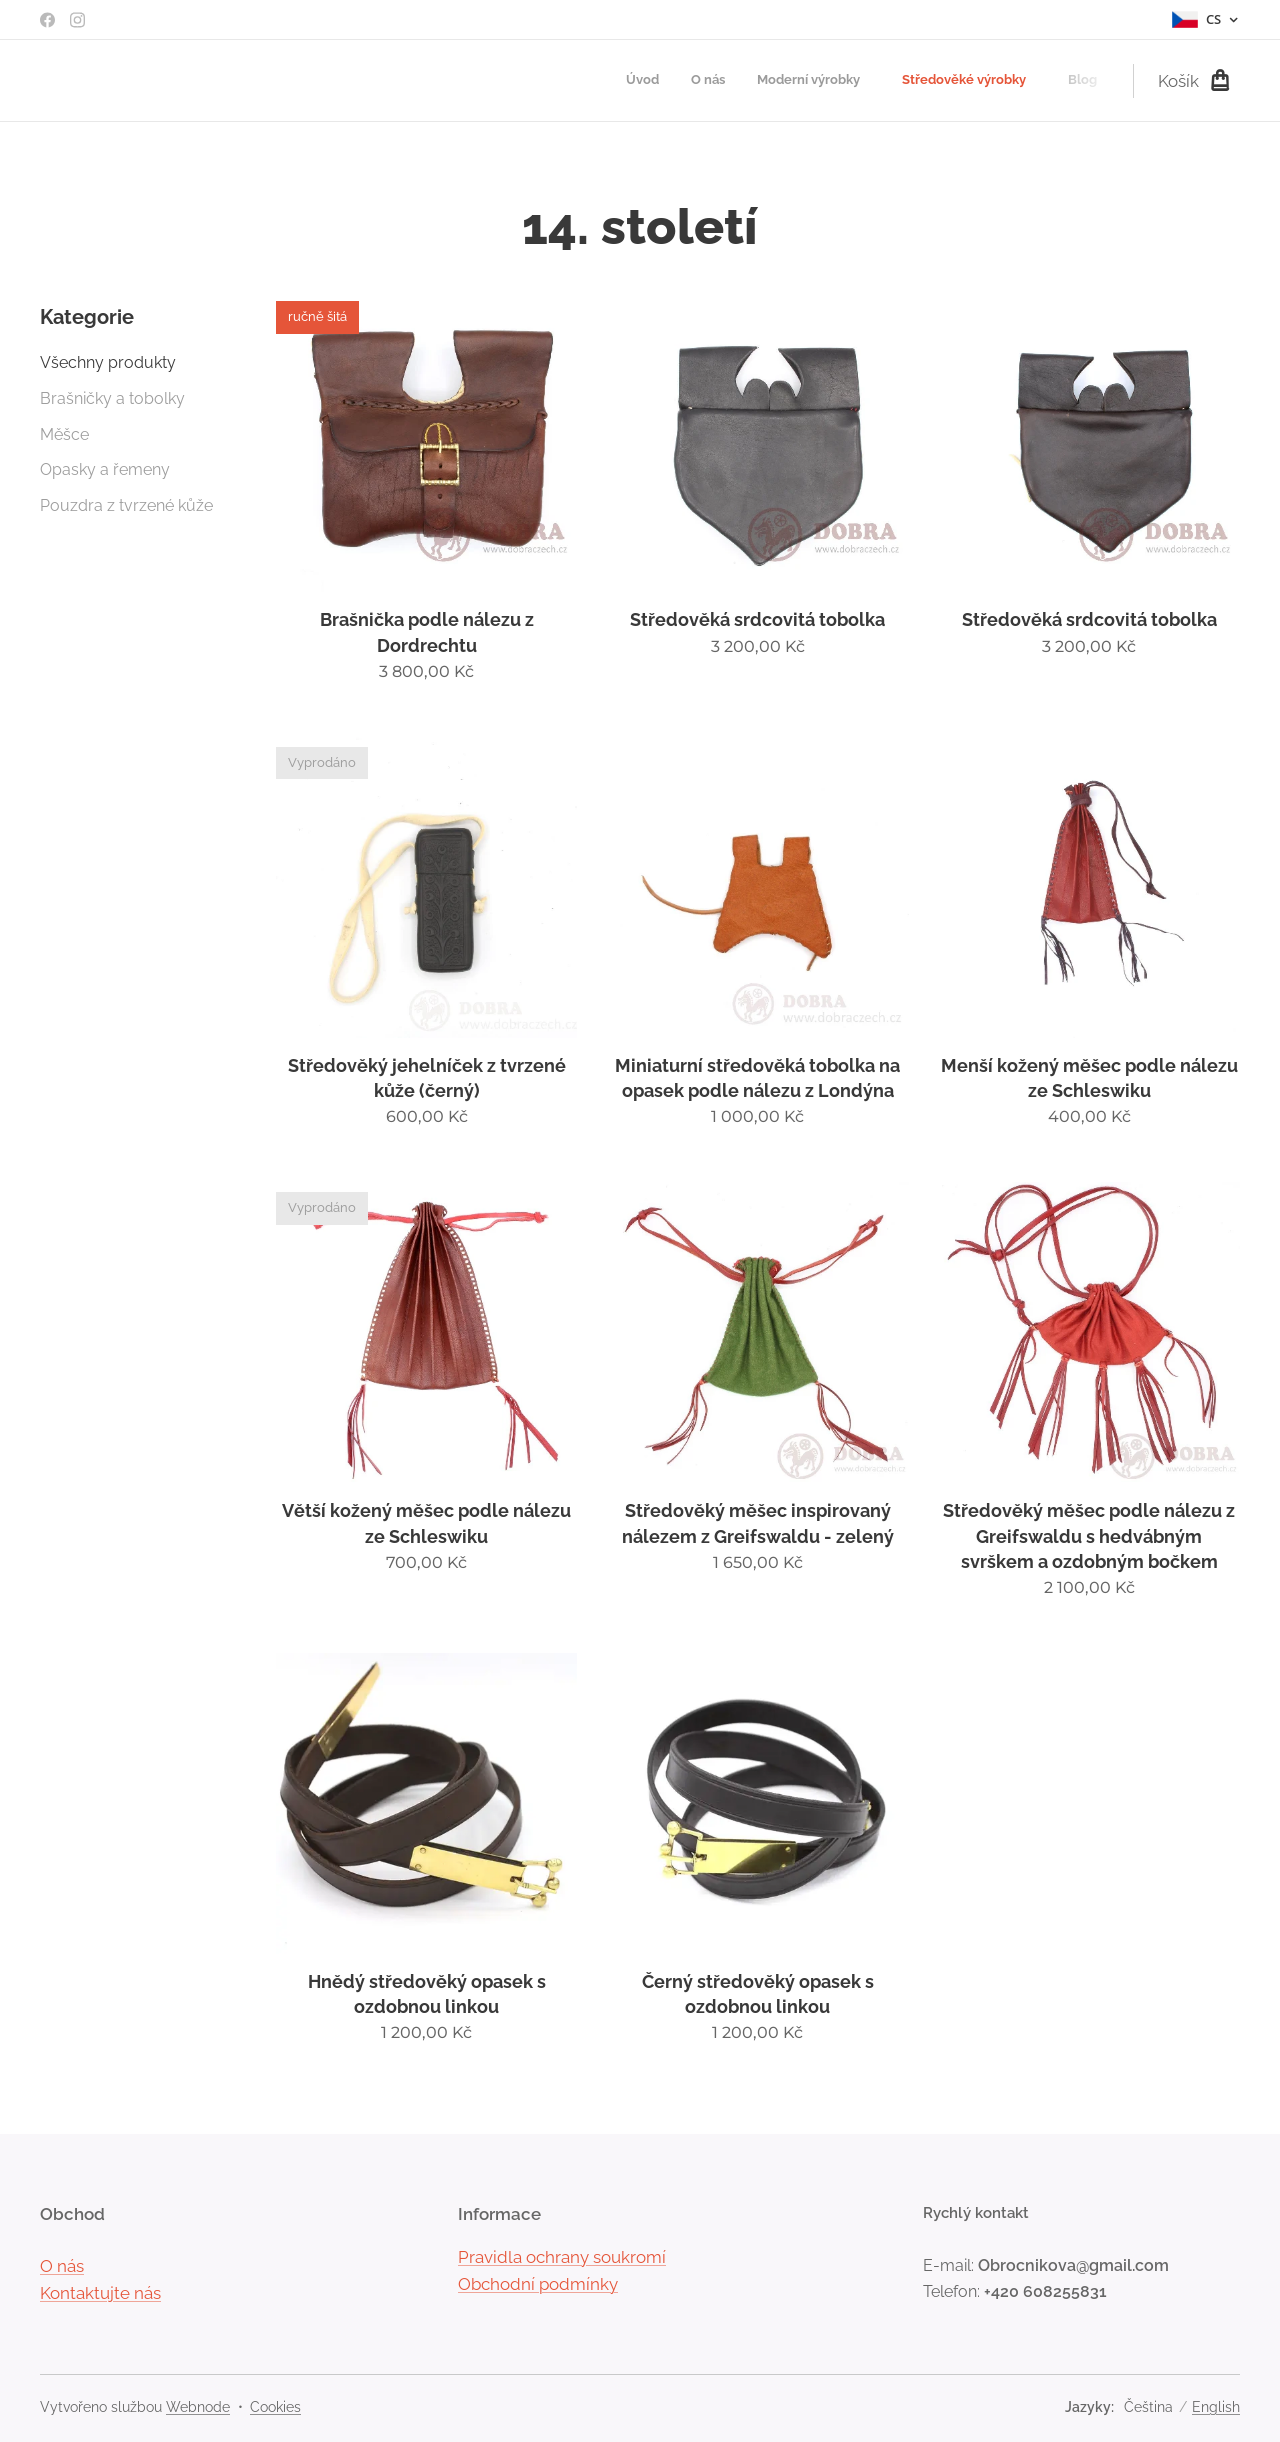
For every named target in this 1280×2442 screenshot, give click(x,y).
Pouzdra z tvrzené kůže (126, 505)
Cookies (275, 2407)
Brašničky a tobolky (112, 398)
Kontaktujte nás (100, 2293)
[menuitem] (954, 81)
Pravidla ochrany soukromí (562, 2256)
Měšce (64, 434)
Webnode (198, 2407)
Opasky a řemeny (105, 469)
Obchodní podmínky (538, 2284)
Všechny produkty (108, 362)
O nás (62, 2265)
